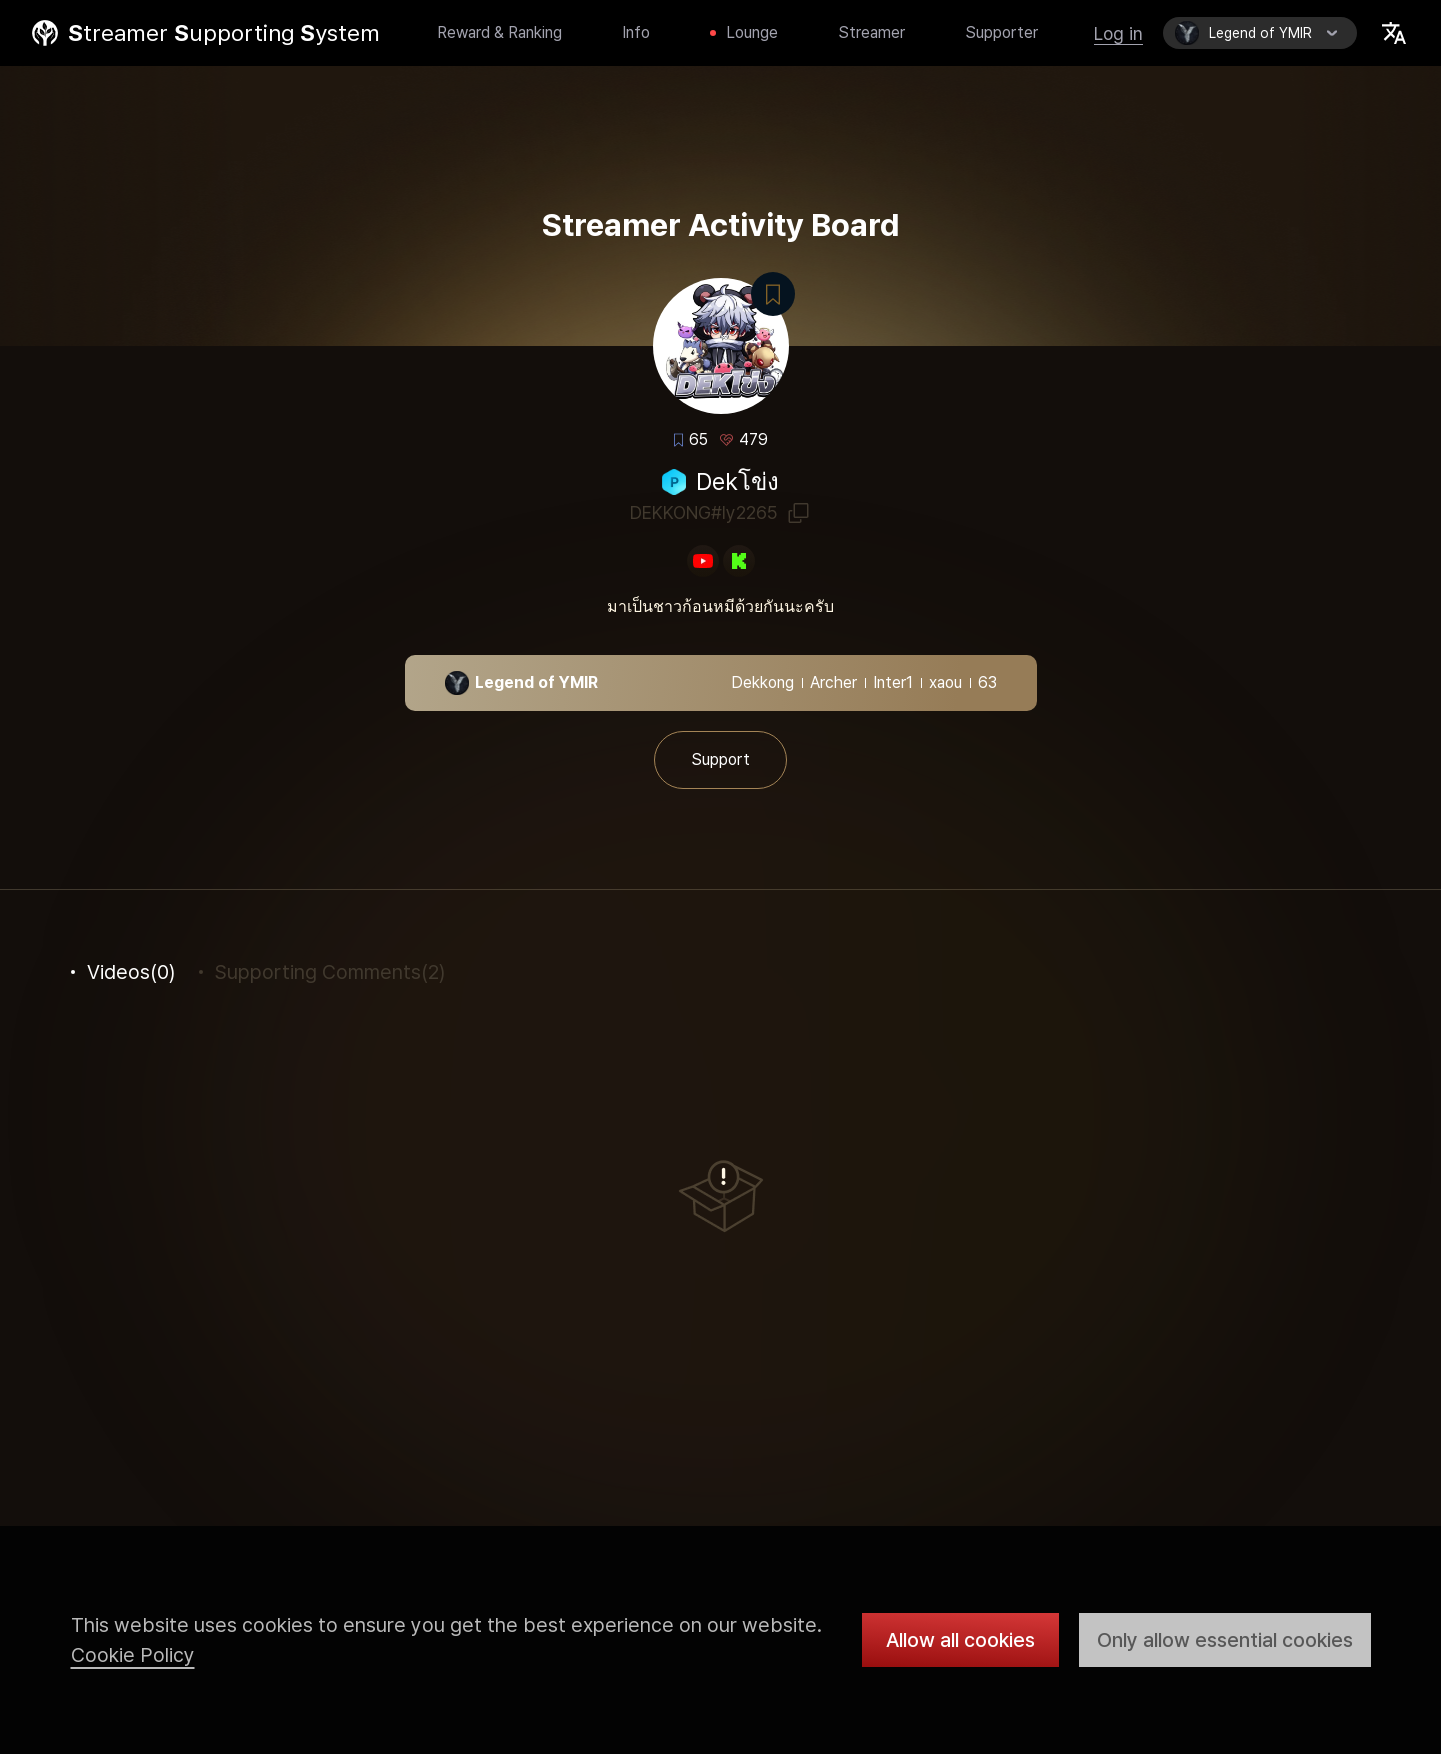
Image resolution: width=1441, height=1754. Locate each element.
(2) (330, 972)
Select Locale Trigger (1394, 33)
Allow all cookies (960, 1640)
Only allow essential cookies (1225, 1640)
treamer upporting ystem (224, 33)
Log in (1118, 33)
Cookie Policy (133, 1655)
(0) (131, 972)
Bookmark (773, 294)
